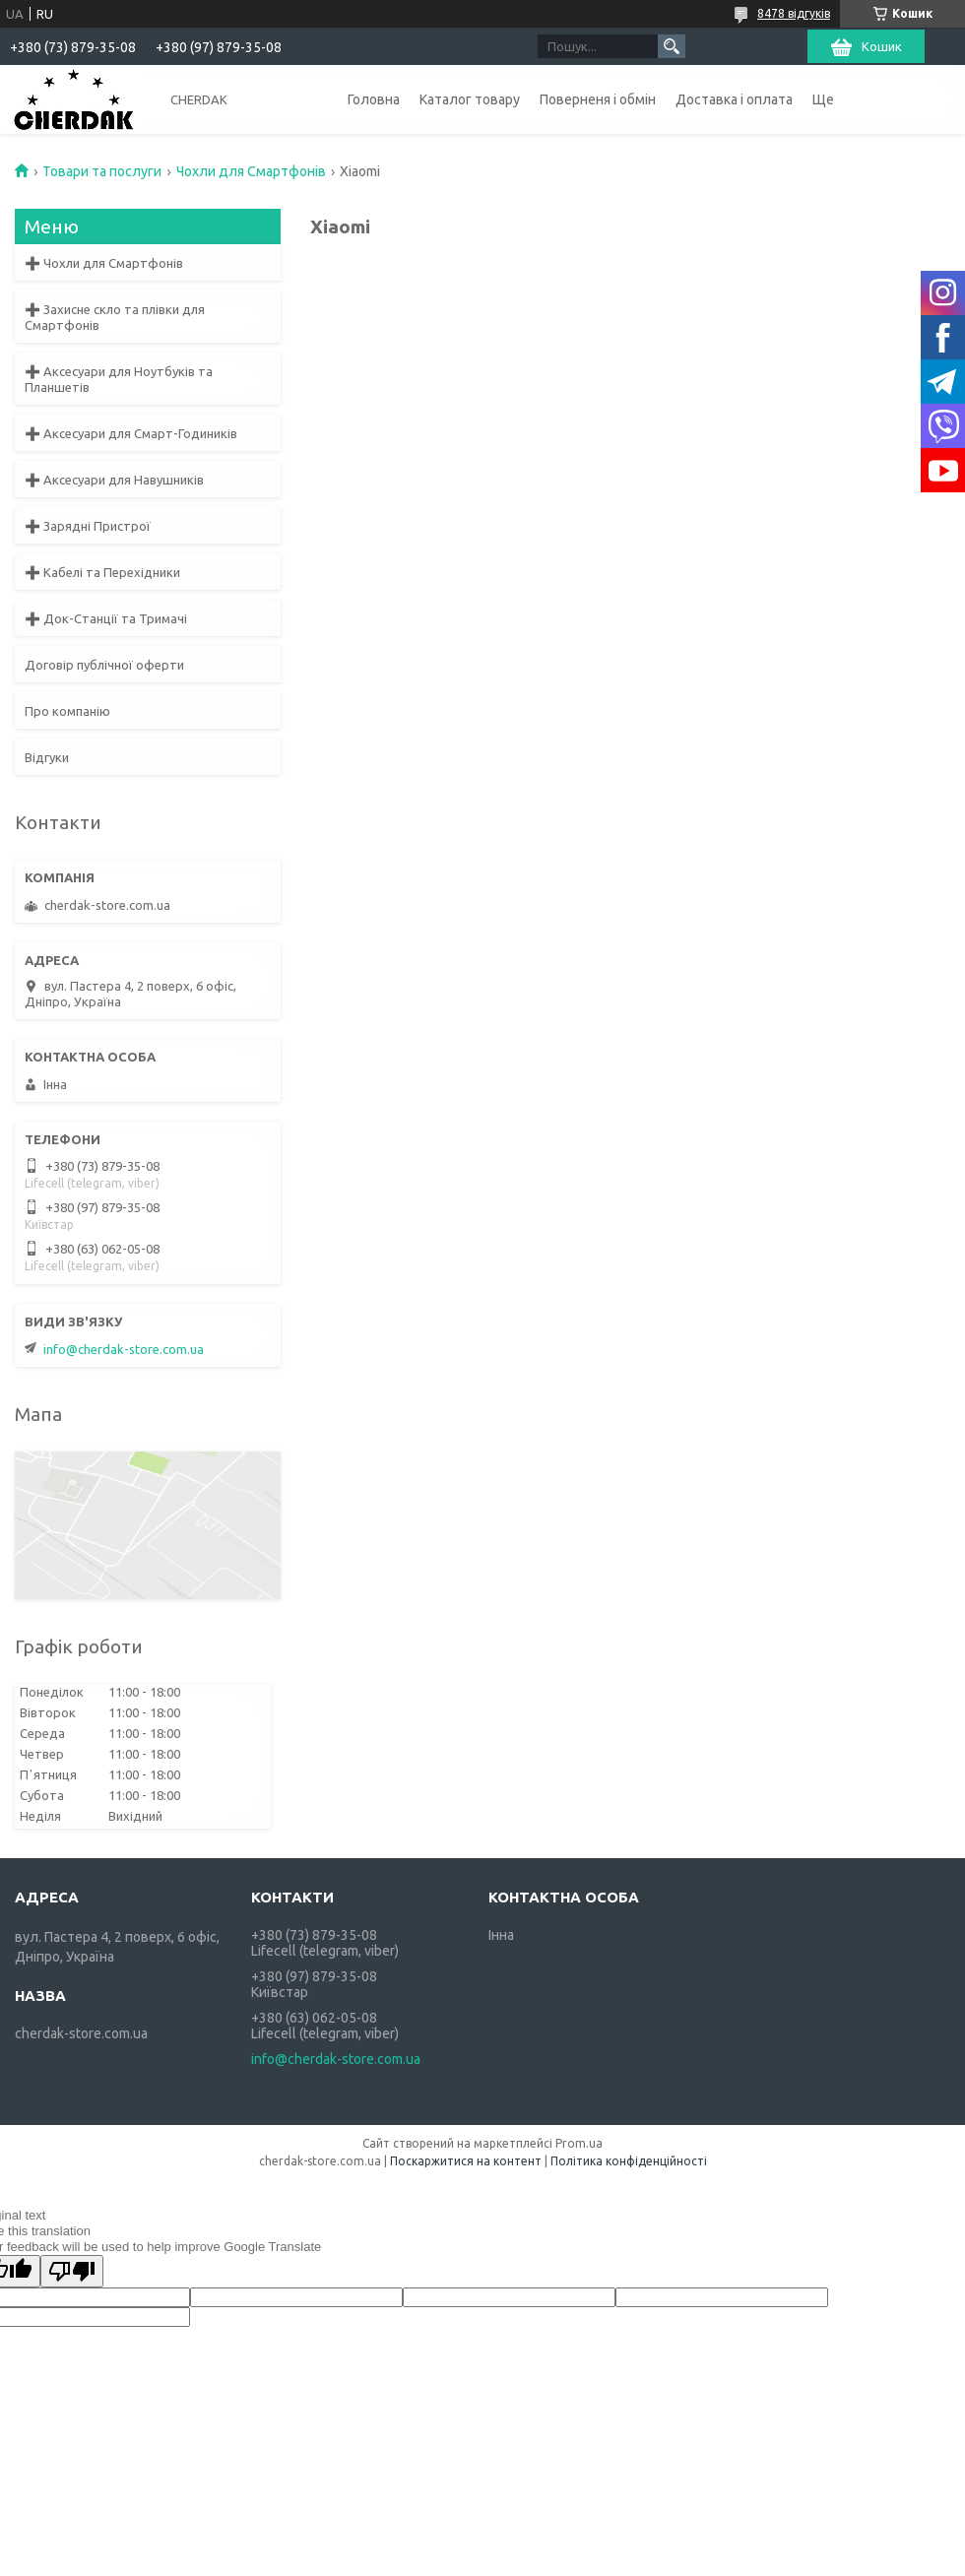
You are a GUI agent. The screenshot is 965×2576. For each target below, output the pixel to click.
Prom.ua (579, 2143)
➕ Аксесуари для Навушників (114, 479)
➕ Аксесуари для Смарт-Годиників (131, 433)
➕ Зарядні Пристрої (88, 526)
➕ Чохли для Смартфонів (104, 263)
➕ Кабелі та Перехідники (102, 572)
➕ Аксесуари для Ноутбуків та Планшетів (119, 379)
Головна (374, 99)
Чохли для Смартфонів (251, 171)
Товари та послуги (101, 171)
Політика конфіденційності (628, 2161)
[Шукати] (671, 46)
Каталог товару (469, 99)
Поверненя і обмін (598, 99)
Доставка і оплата (734, 99)
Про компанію (67, 711)
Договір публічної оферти (104, 665)
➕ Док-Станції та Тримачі (106, 618)
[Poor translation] (71, 2271)
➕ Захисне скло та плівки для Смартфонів (115, 317)
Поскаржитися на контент (466, 2161)
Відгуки (47, 757)
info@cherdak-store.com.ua (123, 1349)
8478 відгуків (793, 13)
